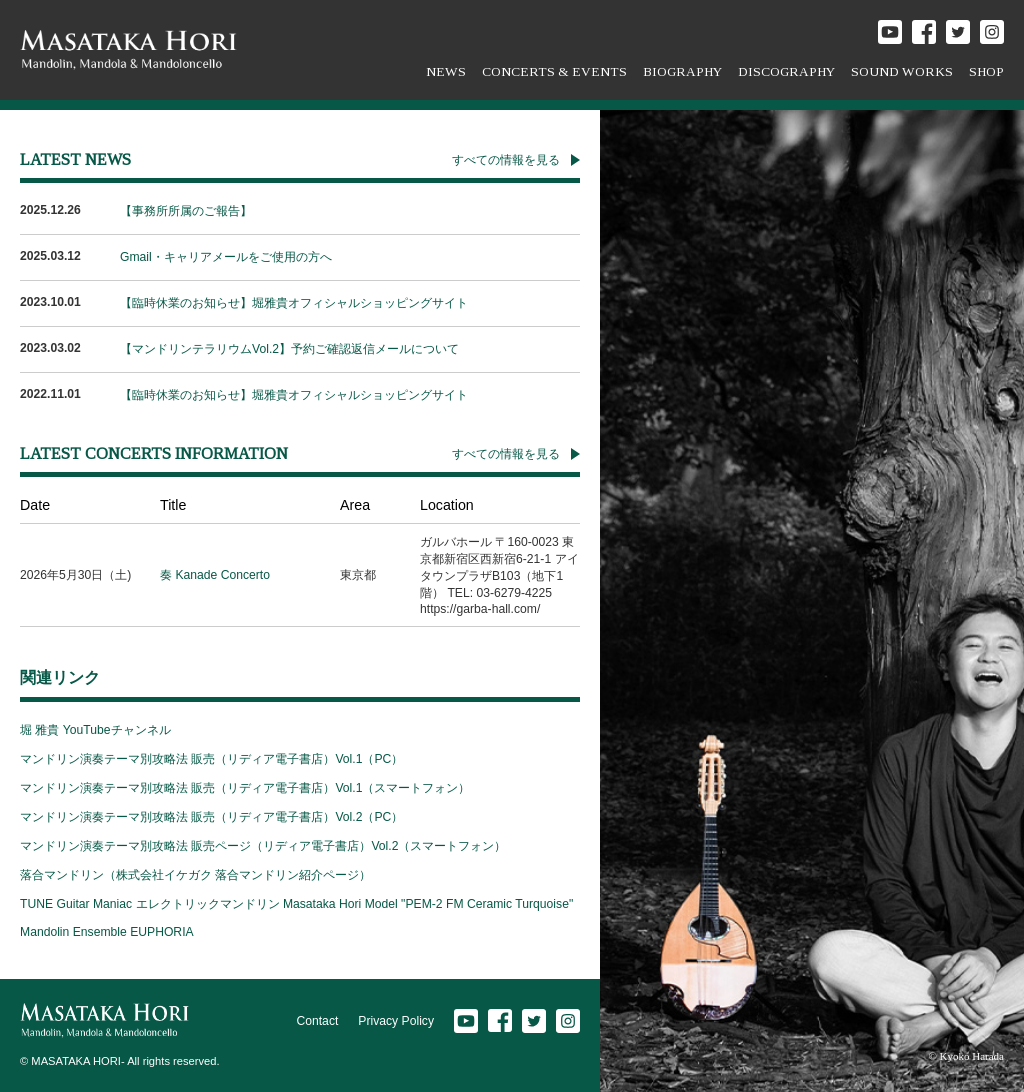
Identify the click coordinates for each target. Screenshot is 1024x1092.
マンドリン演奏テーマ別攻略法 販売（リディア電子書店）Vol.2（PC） (211, 817)
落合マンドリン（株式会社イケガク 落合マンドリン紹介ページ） (195, 875)
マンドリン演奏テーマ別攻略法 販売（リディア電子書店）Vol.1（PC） (211, 759)
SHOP (986, 71)
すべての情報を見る (506, 160)
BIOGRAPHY (682, 71)
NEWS (446, 71)
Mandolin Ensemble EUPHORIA (107, 932)
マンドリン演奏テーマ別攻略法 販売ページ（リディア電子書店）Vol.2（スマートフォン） (263, 846)
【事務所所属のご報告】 (186, 211)
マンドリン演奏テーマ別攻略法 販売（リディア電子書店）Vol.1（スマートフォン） (245, 788)
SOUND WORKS (902, 71)
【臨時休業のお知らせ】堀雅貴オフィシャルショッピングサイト (294, 303)
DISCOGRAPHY (786, 71)
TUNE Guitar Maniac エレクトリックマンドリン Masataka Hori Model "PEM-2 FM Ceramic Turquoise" (296, 904)
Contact (317, 1021)
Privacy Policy (396, 1021)
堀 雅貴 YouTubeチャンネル (95, 730)
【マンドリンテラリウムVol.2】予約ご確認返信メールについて (289, 349)
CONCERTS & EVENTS (554, 71)
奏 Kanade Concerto (215, 575)
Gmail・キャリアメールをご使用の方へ (226, 257)
